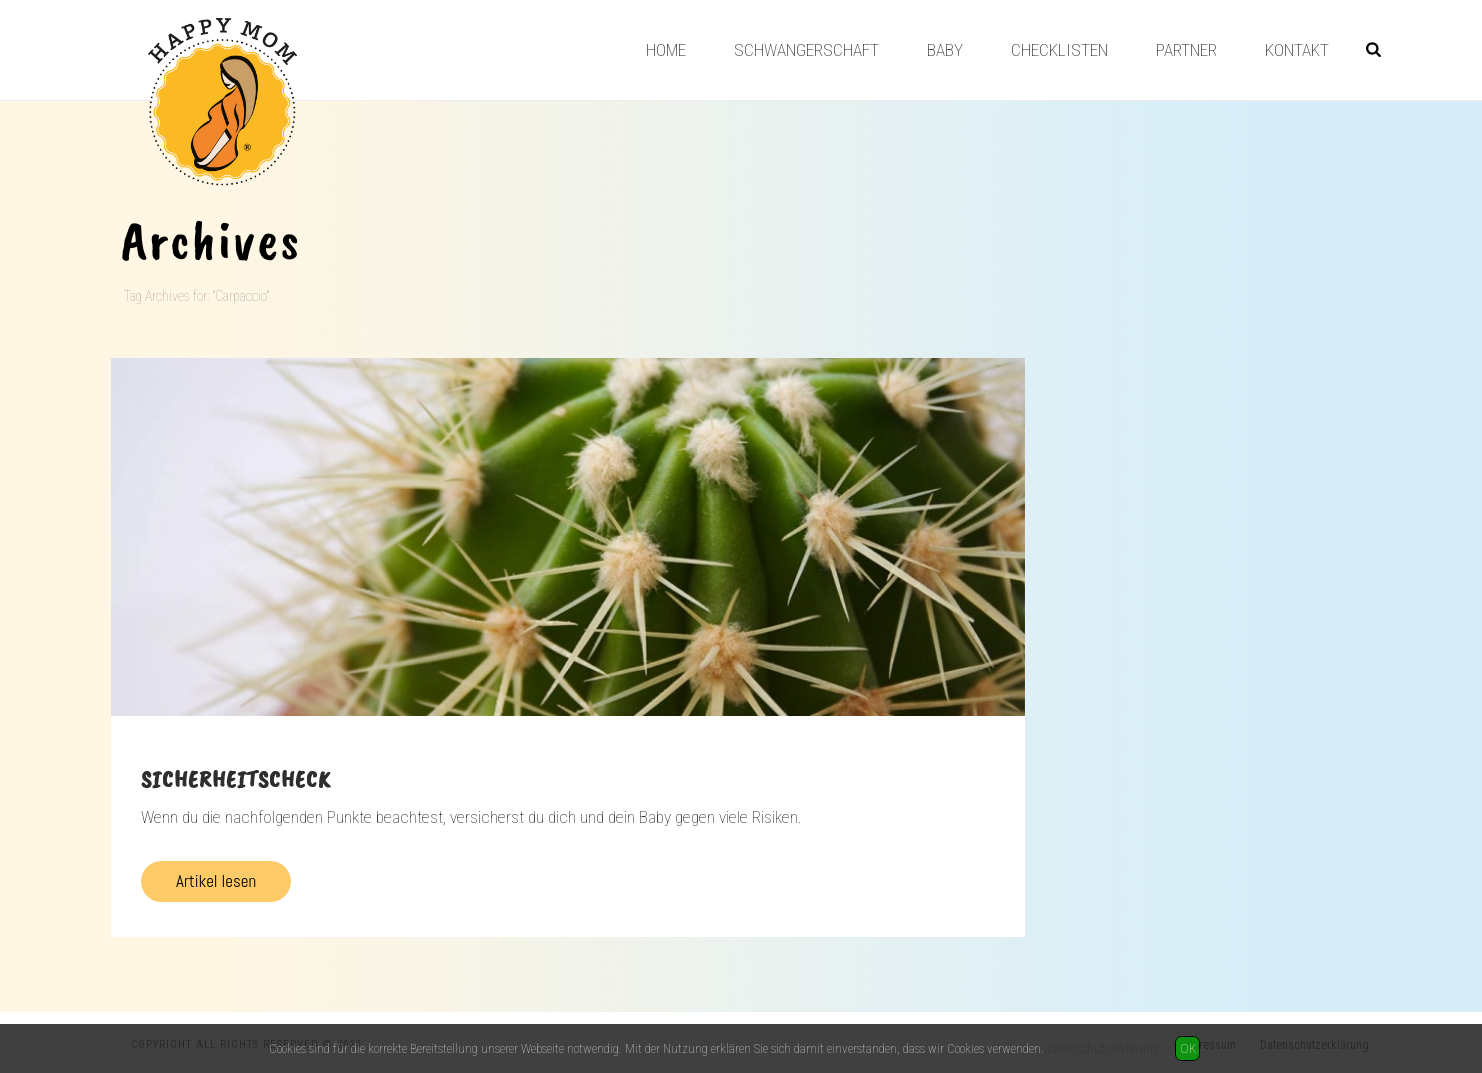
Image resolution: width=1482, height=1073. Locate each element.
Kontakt (1297, 50)
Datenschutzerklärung (1103, 1048)
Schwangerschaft (806, 50)
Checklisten (1059, 50)
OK (1188, 1048)
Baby (945, 50)
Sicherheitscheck (236, 779)
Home (666, 50)
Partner (1186, 50)
